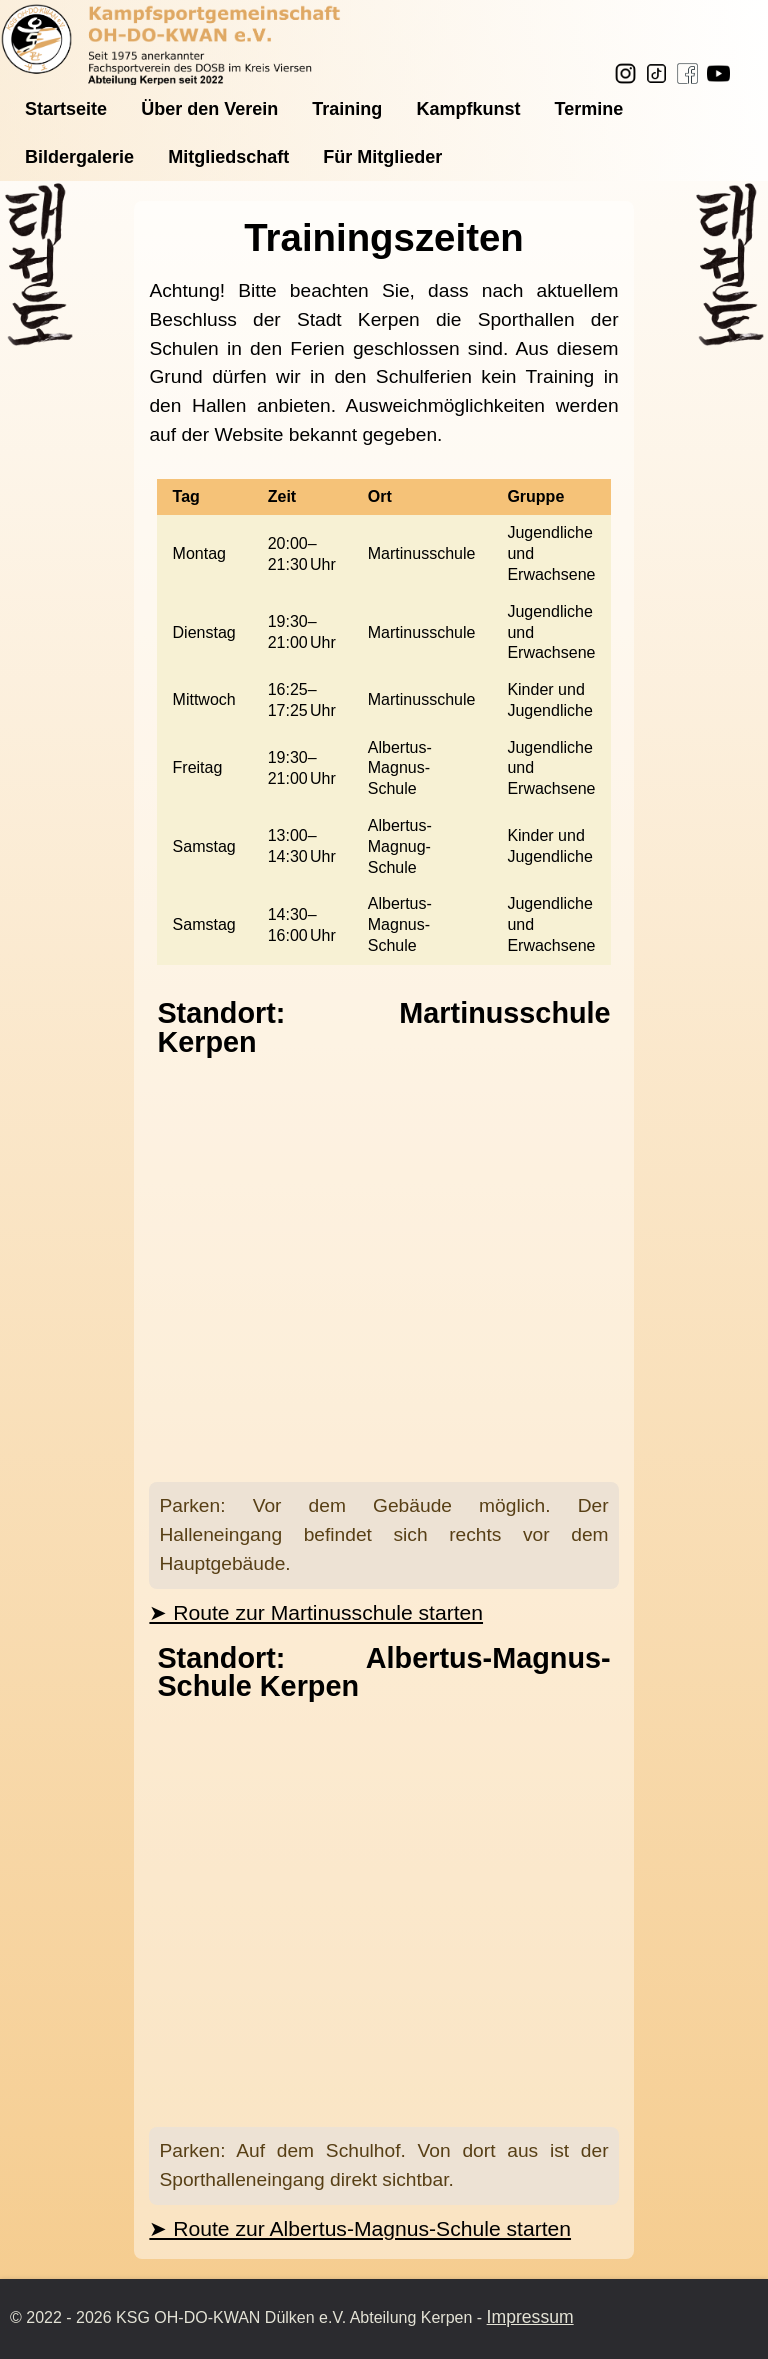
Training (347, 109)
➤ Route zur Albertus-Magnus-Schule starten (360, 2228)
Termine (589, 109)
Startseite (66, 109)
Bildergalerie (79, 157)
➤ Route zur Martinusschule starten (316, 1612)
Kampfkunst (468, 109)
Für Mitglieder (382, 157)
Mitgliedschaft (228, 157)
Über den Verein (209, 109)
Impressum (530, 2317)
